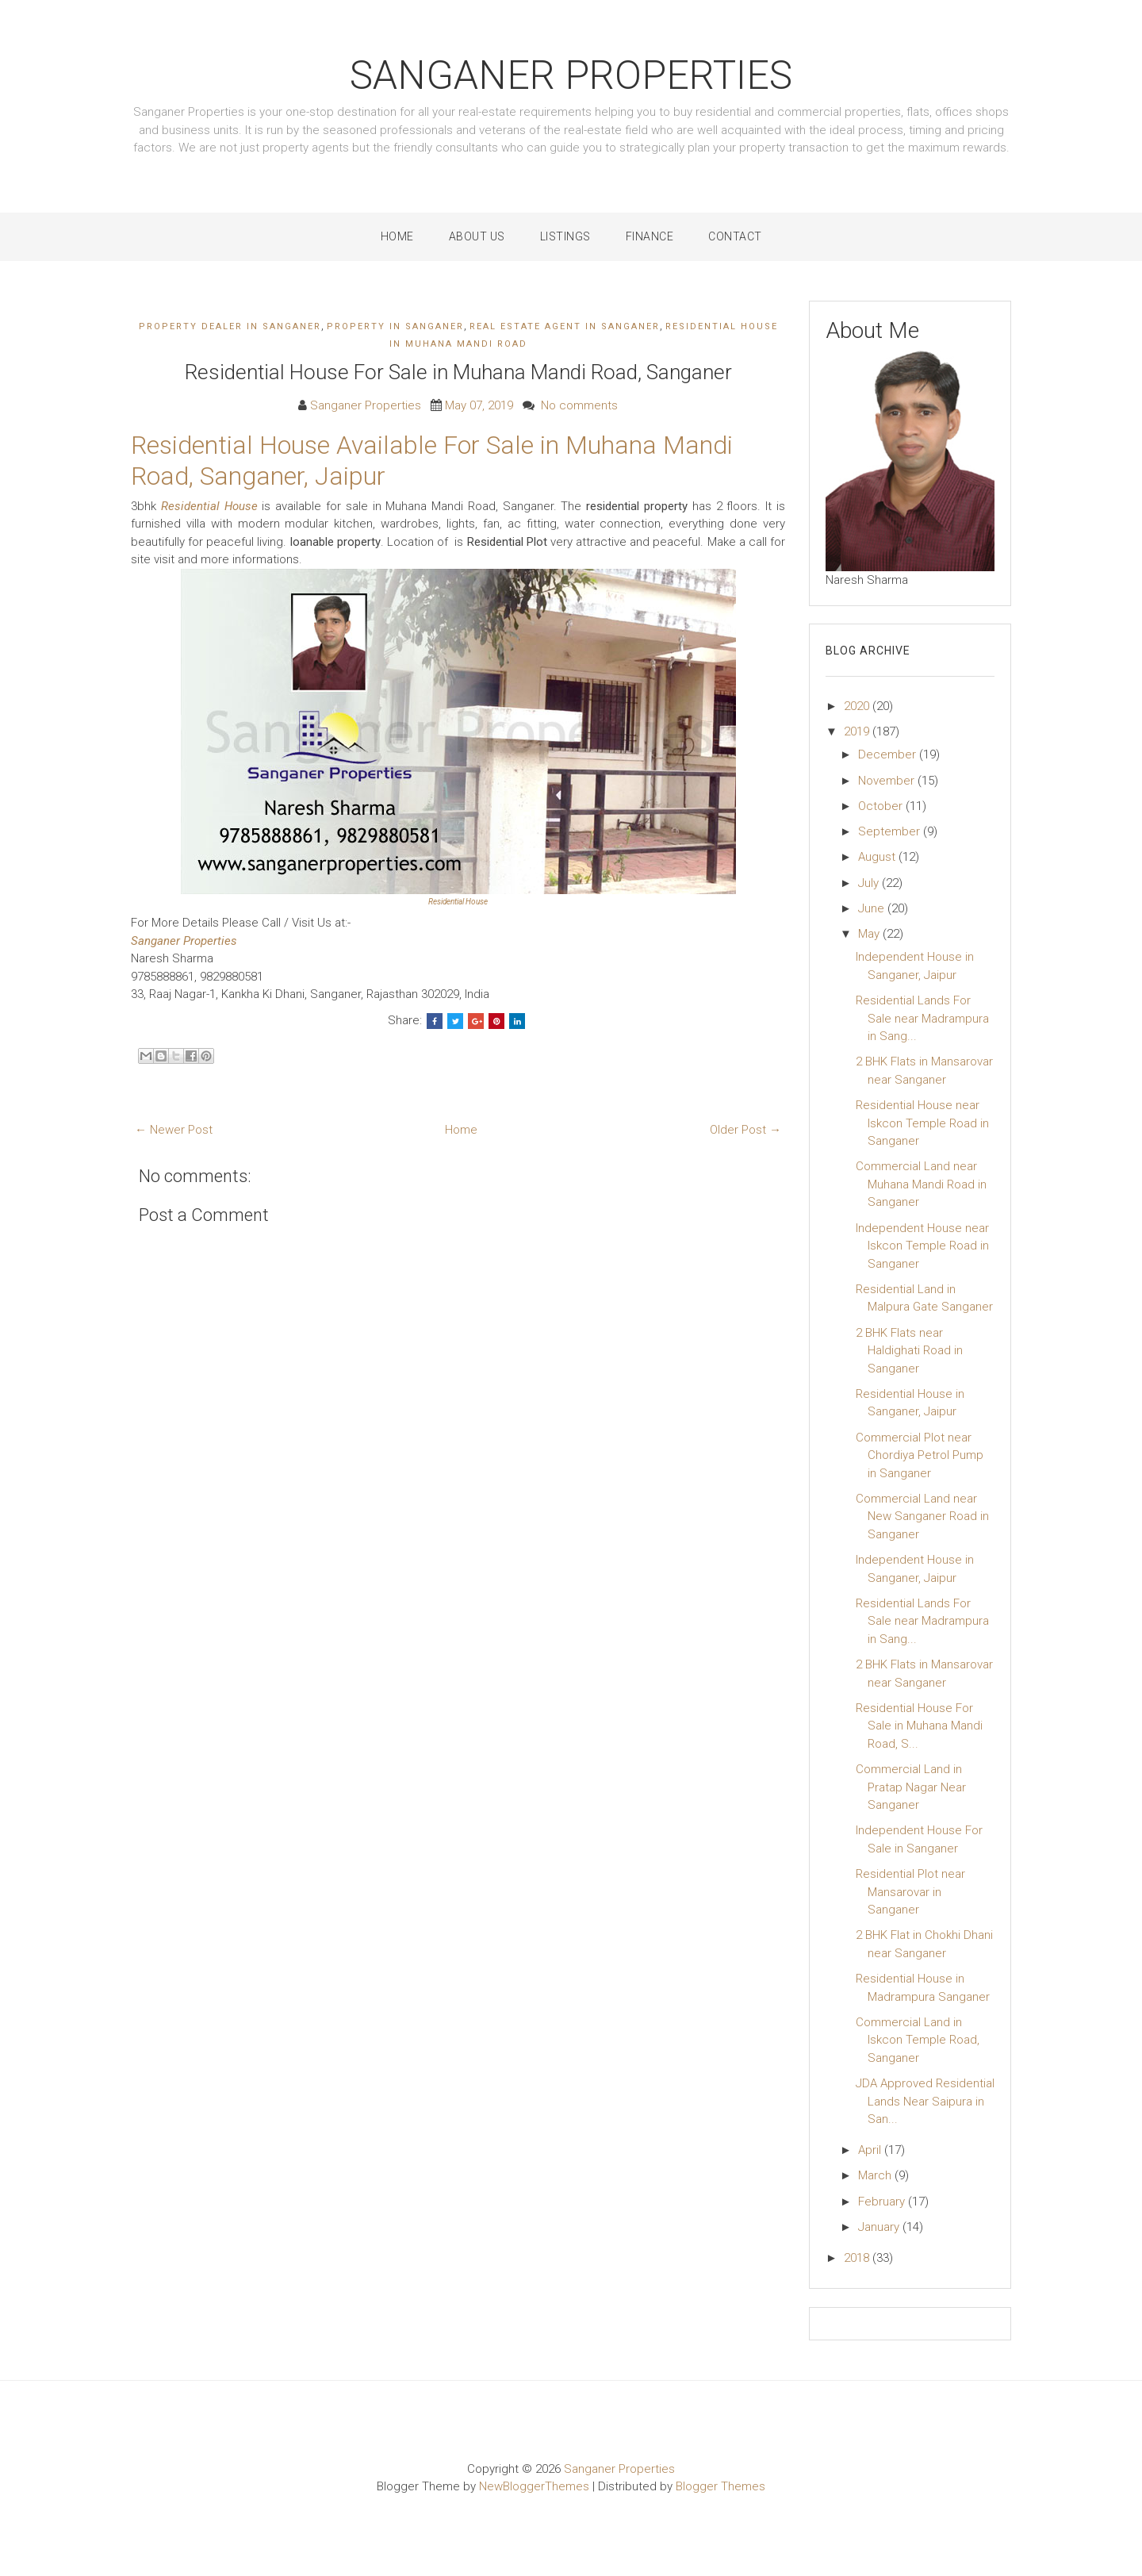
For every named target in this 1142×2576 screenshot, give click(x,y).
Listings (565, 236)
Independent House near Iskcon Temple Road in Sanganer (922, 1246)
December (888, 754)
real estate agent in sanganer (564, 326)
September (890, 831)
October (882, 806)
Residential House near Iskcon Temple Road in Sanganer (922, 1123)
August (878, 857)
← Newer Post (174, 1130)
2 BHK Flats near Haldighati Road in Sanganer (909, 1351)
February (883, 2201)
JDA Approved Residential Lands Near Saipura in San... (925, 2101)
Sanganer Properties (571, 75)
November (888, 781)
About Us (477, 236)
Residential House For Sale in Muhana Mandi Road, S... (919, 1726)
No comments (579, 405)
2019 (858, 731)
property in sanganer (395, 326)
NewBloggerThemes (534, 2486)
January (880, 2227)
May (870, 934)
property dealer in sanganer (230, 326)
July (870, 883)
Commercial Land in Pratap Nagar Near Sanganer (911, 1787)
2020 (858, 706)
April (871, 2150)
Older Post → (745, 1130)
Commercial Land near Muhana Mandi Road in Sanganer (921, 1184)
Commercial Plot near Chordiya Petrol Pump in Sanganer (919, 1455)
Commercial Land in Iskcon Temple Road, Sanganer (917, 2040)
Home (397, 236)
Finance (650, 236)
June (872, 908)
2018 (858, 2258)
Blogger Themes (720, 2486)
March (876, 2175)
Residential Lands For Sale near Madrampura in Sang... (922, 1018)
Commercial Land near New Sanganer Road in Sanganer (922, 1516)
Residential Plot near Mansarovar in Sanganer (910, 1892)
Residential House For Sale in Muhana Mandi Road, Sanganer (458, 372)
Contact (735, 236)
